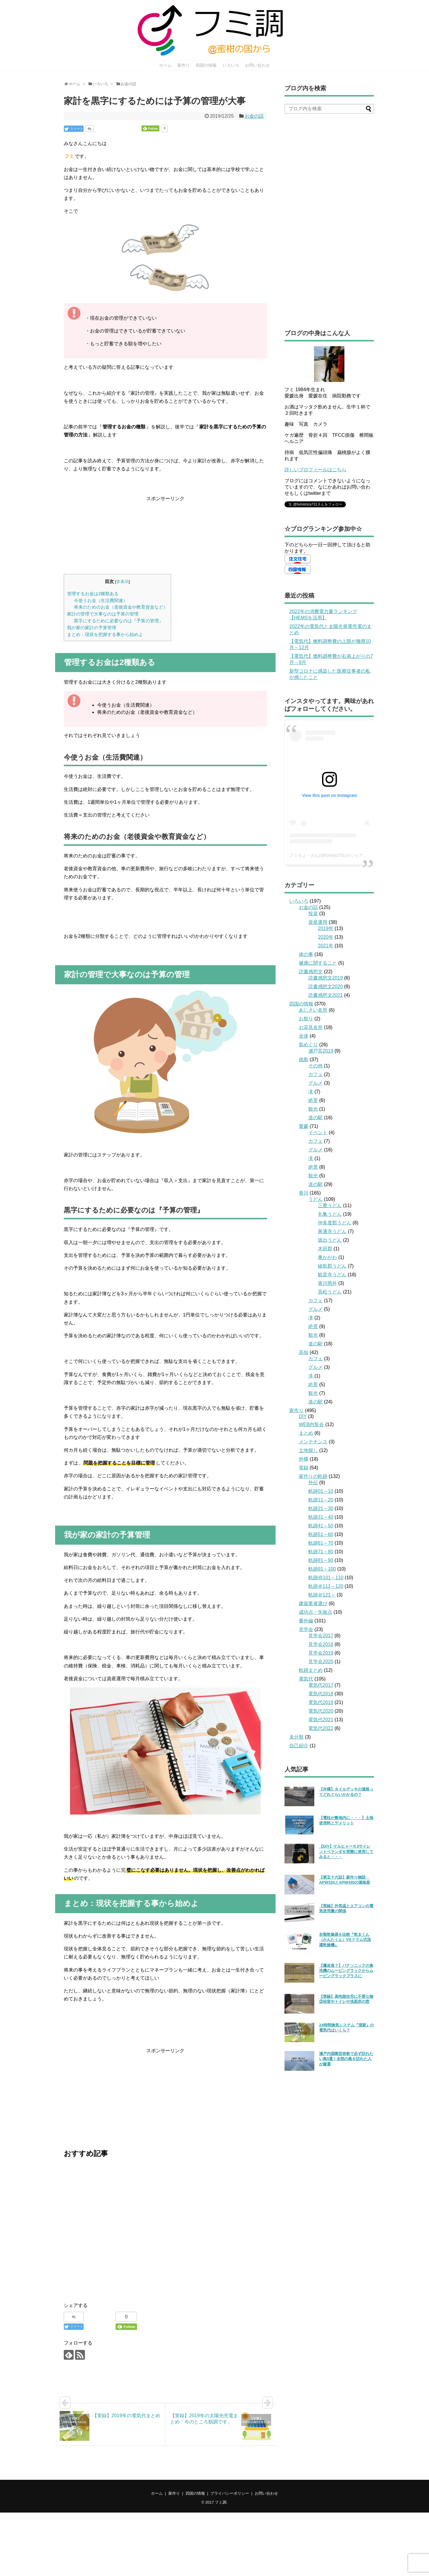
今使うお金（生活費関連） (101, 600)
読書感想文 (311, 971)
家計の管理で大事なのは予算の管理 (103, 613)
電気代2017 (320, 1685)
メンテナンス (313, 1441)
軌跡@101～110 (325, 1577)
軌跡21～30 (320, 1508)
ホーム (165, 65)
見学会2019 (320, 1652)
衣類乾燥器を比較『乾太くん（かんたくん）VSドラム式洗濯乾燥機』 (345, 1939)
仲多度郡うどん (334, 1222)
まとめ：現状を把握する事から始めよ (105, 634)
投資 (313, 913)
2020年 (325, 937)
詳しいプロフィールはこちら (315, 469)
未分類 (296, 1736)
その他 (315, 1065)
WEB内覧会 (311, 1424)
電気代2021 (320, 1719)
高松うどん (330, 1291)
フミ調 (220, 2502)
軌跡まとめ (311, 1670)
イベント (317, 1132)
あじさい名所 (313, 1010)
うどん (315, 1199)
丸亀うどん (330, 1214)
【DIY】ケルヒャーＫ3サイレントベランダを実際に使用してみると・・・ (346, 1851)
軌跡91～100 (322, 1568)
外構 (303, 1459)
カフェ (315, 1074)
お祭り (306, 1018)
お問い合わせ (257, 65)
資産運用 (317, 922)
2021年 (325, 945)
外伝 (313, 1482)
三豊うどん (330, 1205)
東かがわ (327, 1257)
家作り (183, 65)
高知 (303, 1352)
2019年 (325, 928)
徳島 (303, 1059)
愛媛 (303, 1126)
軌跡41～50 (320, 1525)
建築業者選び (313, 1603)
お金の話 (254, 116)
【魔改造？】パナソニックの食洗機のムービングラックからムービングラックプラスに (346, 1970)
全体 (303, 1036)
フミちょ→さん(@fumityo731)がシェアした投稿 (335, 855)
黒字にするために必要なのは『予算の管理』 (118, 620)
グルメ (315, 1083)
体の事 (306, 954)
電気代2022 (320, 1728)
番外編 (306, 1620)
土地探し (308, 1450)
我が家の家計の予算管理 (91, 627)
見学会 (306, 1629)
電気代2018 (320, 1693)
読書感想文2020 (325, 986)
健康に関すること (318, 963)
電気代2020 (320, 1711)
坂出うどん (330, 1240)
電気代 (306, 1678)
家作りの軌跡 (313, 1476)
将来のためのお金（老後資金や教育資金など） (121, 607)
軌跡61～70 (320, 1543)
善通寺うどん (332, 1231)
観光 (313, 1108)
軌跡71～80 (320, 1551)
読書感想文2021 (325, 995)
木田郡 (325, 1248)
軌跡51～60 (320, 1534)
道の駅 (315, 1117)
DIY (303, 1416)
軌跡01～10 (320, 1491)
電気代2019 (320, 1702)
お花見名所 (311, 1027)
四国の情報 (206, 65)
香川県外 (327, 1283)
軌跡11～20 (320, 1499)
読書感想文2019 (325, 977)
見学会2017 (320, 1635)
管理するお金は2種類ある (93, 593)
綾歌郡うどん (332, 1265)
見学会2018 (320, 1644)
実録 (303, 1467)
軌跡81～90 (320, 1560)
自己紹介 (298, 1745)
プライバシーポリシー (229, 2493)
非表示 (122, 581)
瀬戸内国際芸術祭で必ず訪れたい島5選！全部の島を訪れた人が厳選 (346, 2058)
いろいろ (231, 65)
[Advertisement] (165, 534)
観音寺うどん (332, 1274)
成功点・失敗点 (315, 1612)
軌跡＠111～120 (325, 1586)
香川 (303, 1192)
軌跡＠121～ (321, 1594)
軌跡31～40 (320, 1517)
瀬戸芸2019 (320, 1050)
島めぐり (308, 1044)
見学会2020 (320, 1661)
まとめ (306, 1433)
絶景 (313, 1100)
